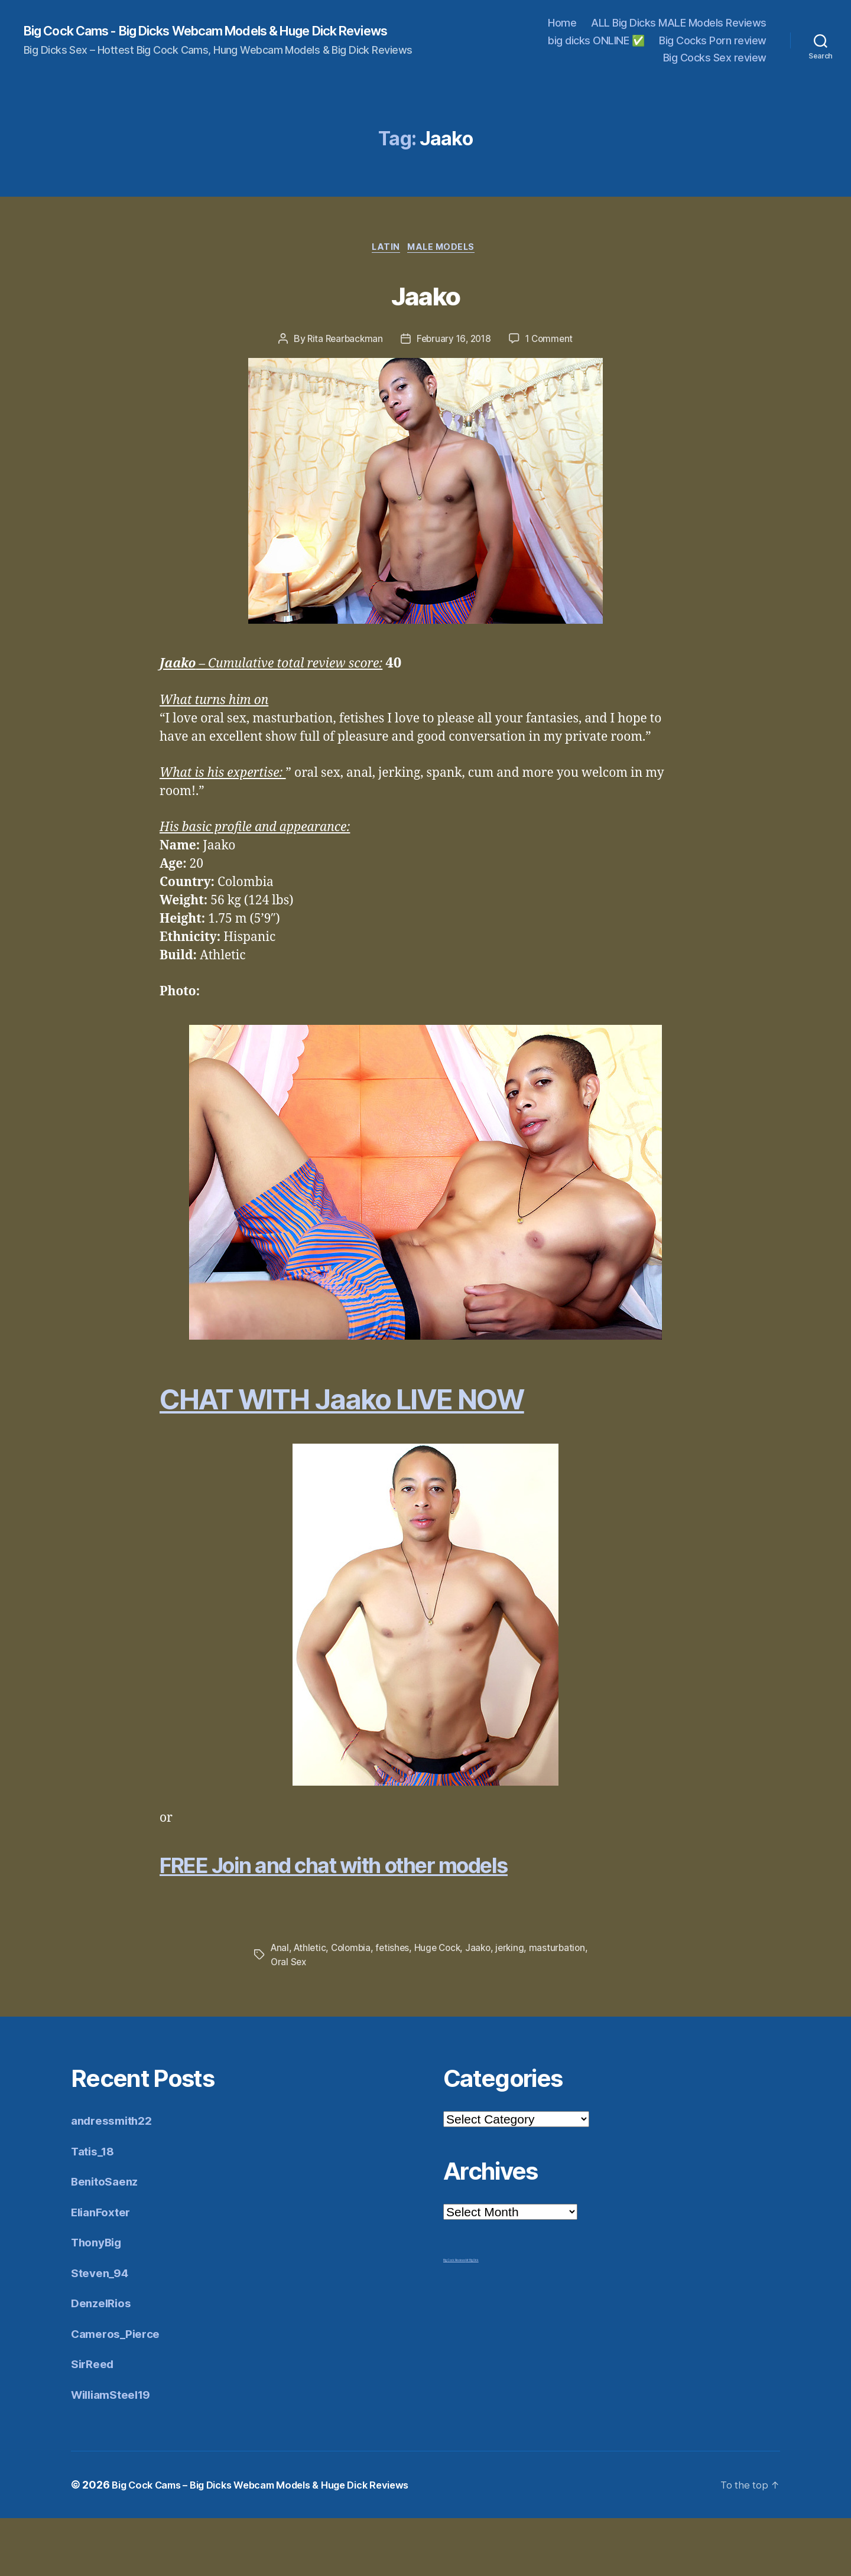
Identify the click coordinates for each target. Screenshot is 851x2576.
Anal (280, 2006)
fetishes (398, 2006)
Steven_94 (102, 2330)
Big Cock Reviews (454, 2318)
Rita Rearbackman (342, 341)
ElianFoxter (104, 2269)
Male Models (445, 249)
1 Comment (552, 341)
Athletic (312, 2006)
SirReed (94, 2421)
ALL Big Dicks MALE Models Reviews (678, 23)
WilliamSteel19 (116, 2452)
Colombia (355, 2006)
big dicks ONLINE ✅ (596, 40)
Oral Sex (351, 2020)
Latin (385, 249)
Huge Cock (444, 2006)
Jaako (425, 294)
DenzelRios (104, 2360)
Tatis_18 (95, 2209)
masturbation (299, 2020)
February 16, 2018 (453, 341)
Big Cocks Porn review (712, 40)
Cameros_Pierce (119, 2391)
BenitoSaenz (108, 2239)
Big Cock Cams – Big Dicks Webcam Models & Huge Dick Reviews (277, 2542)
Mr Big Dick (472, 2318)
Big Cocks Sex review (714, 57)
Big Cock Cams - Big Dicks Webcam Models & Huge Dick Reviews (205, 31)
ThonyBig (99, 2299)
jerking (520, 2006)
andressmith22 (116, 2178)
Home (562, 23)
